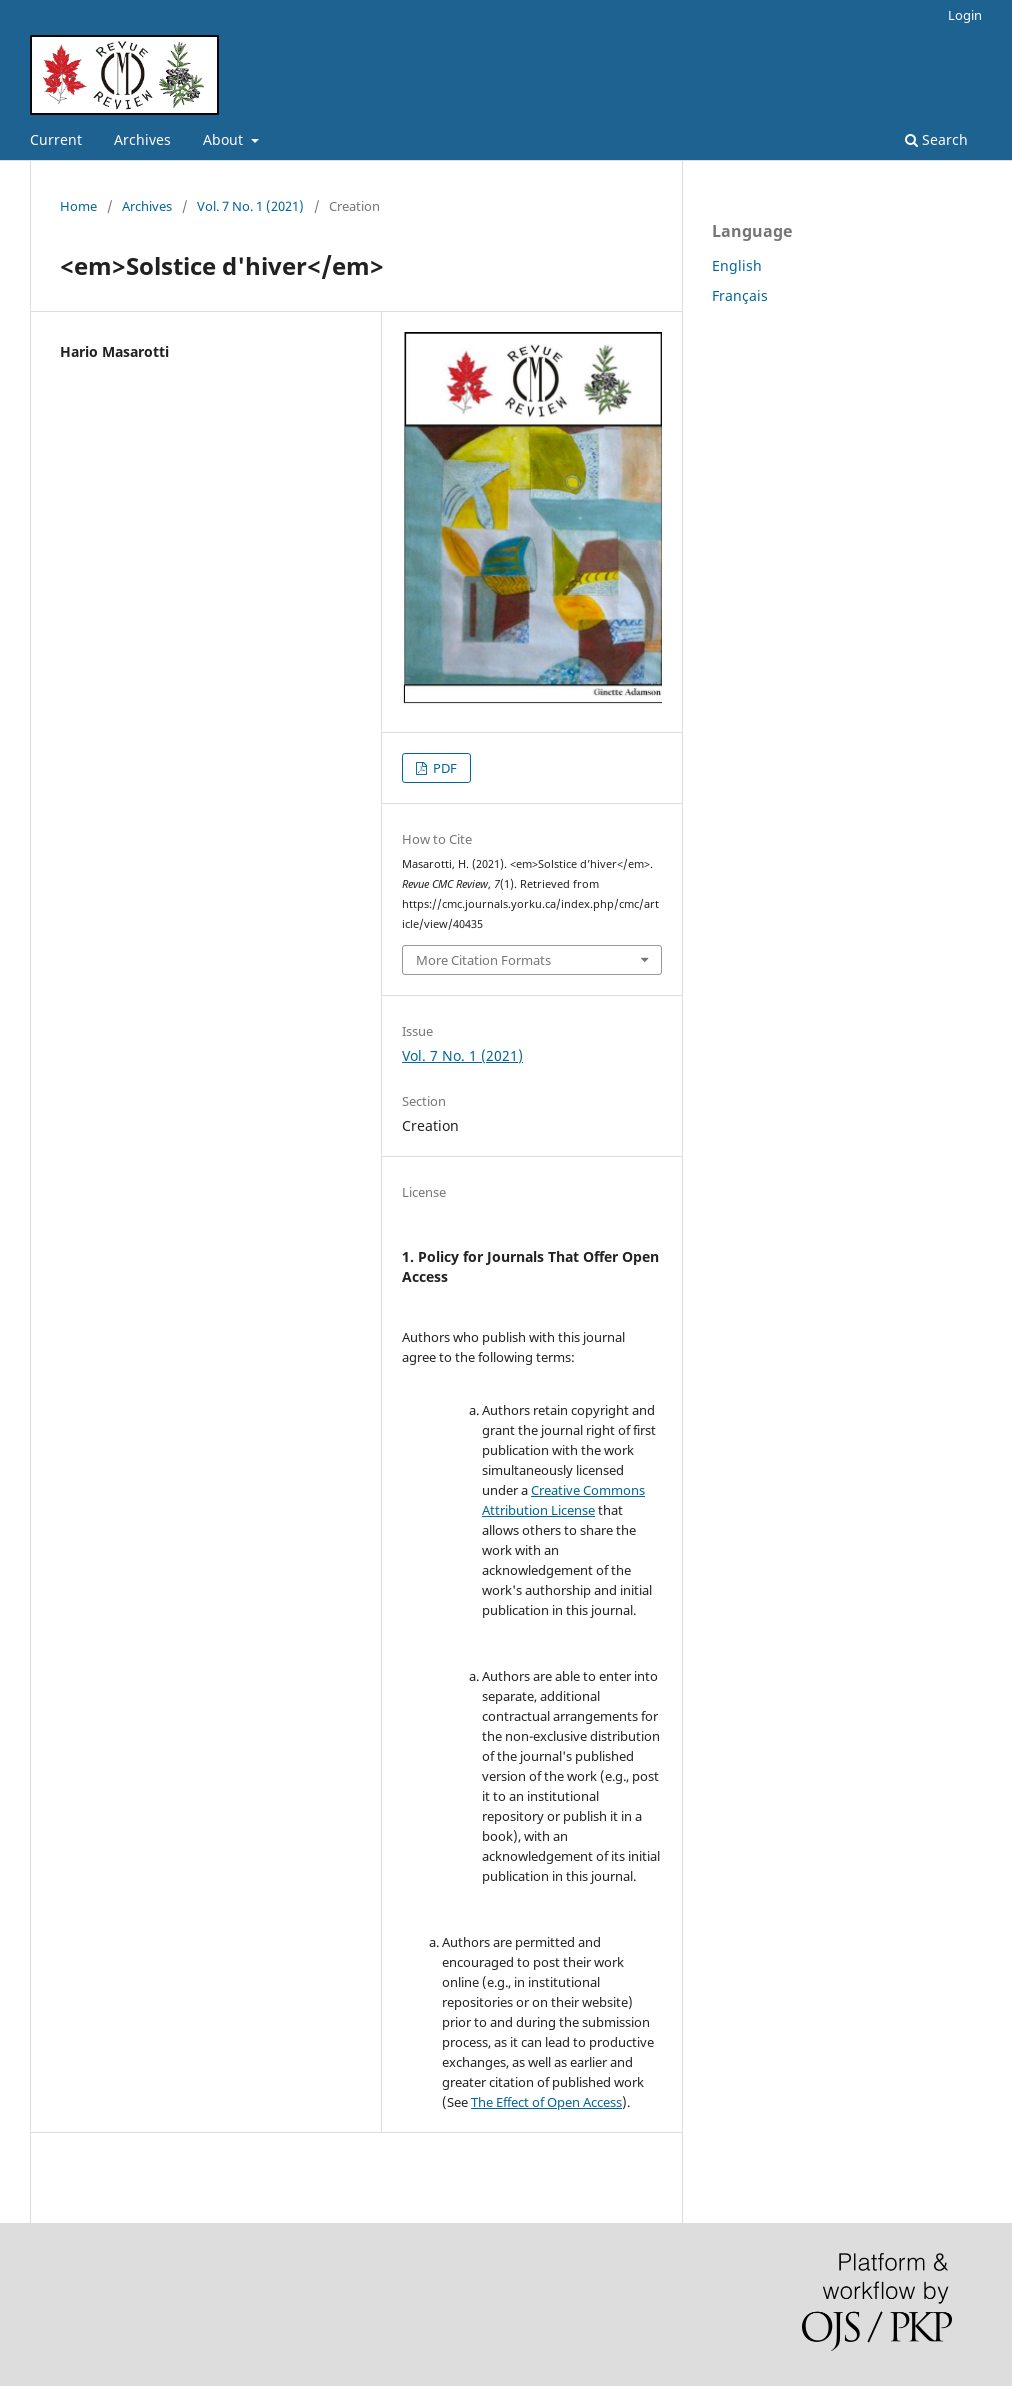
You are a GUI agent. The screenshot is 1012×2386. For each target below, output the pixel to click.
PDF (443, 768)
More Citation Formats (483, 960)
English (737, 265)
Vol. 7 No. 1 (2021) (250, 206)
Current (56, 139)
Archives (142, 139)
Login (965, 15)
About (225, 139)
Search (936, 139)
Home (78, 206)
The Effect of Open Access (546, 2102)
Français (740, 295)
